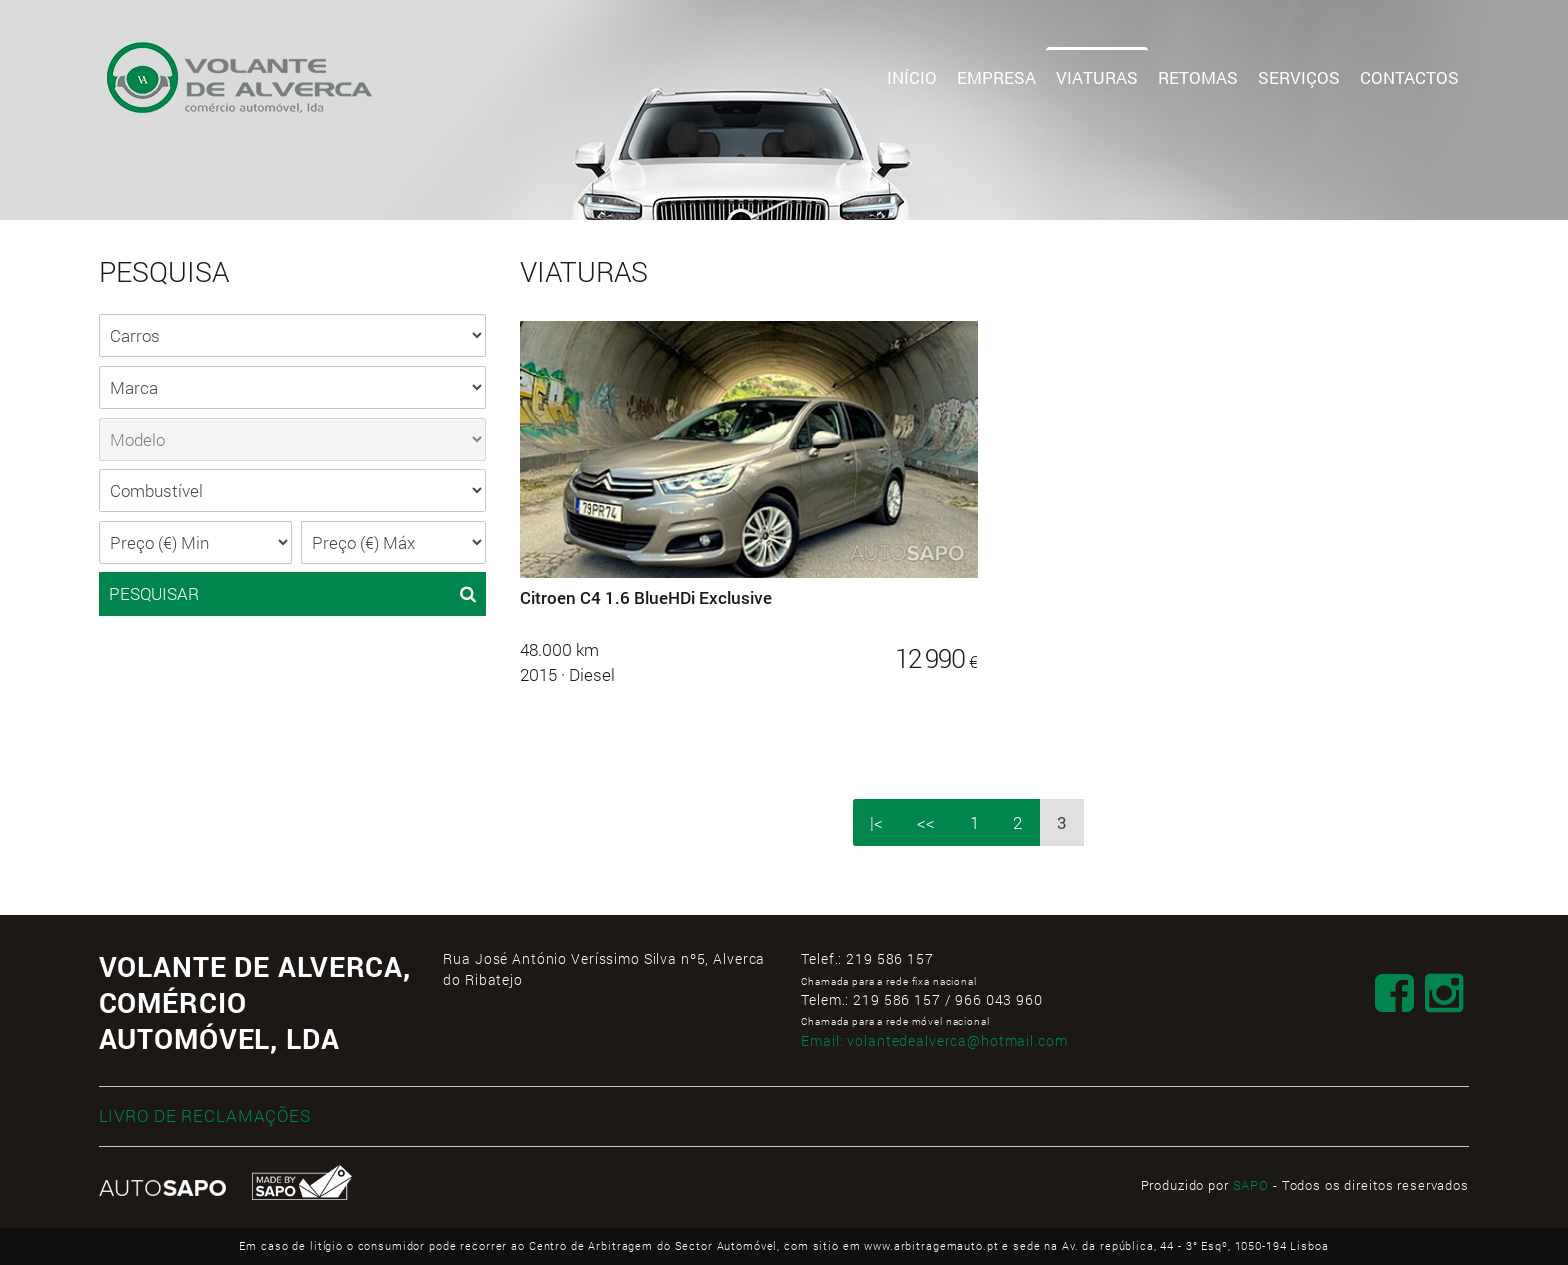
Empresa (996, 77)
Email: (934, 1040)
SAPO (1251, 1185)
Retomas (1198, 77)
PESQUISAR (292, 594)
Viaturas (1097, 77)
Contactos (1409, 77)
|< (876, 822)
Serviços (1299, 77)
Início (912, 77)
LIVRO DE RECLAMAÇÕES (205, 1115)
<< (926, 822)
